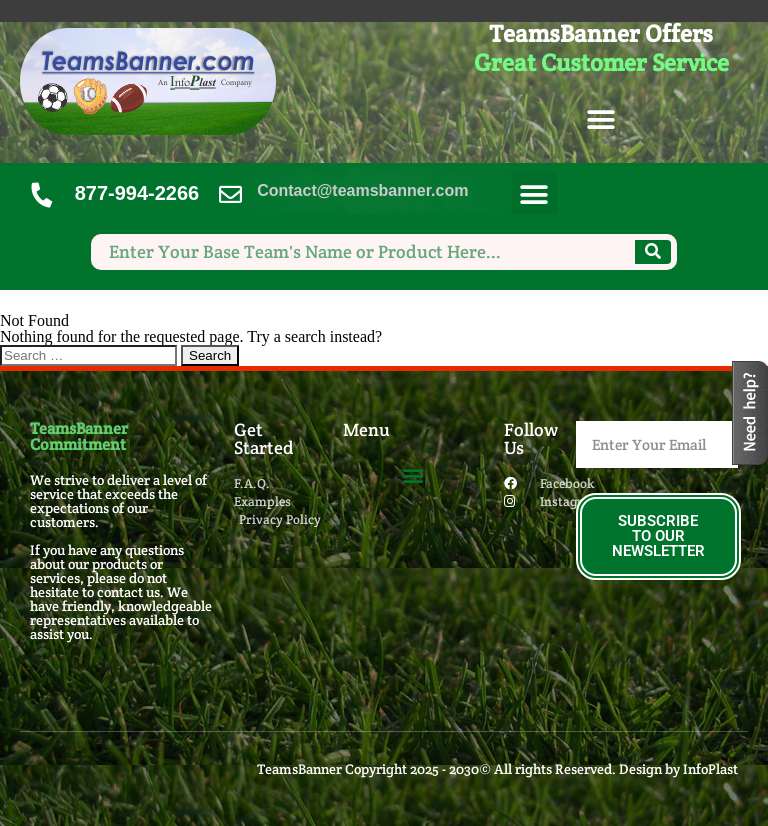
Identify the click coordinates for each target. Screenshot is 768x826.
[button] (601, 120)
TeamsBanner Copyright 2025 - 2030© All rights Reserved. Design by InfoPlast (497, 769)
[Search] (653, 252)
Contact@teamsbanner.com (362, 190)
